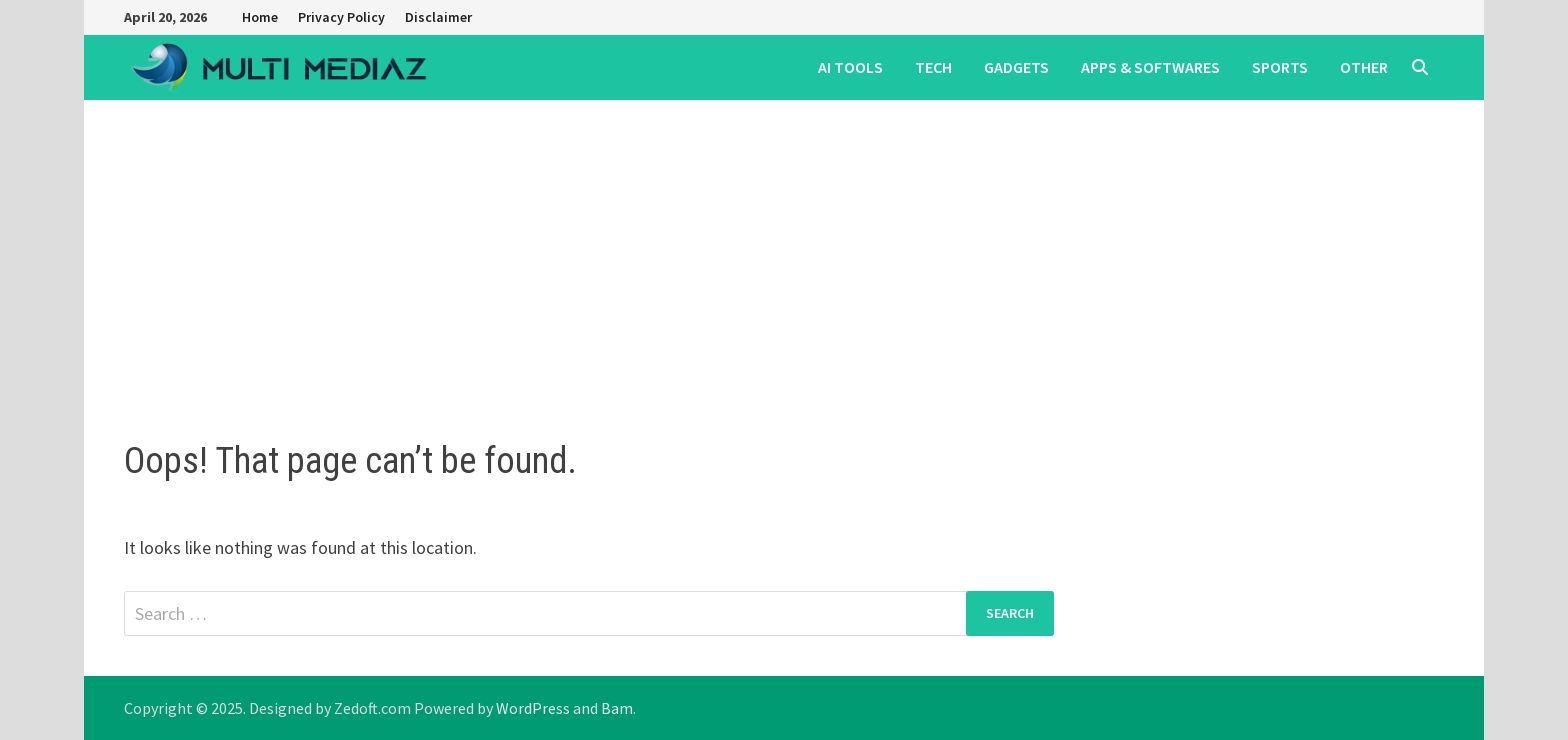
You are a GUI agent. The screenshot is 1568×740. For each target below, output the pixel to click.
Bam (617, 708)
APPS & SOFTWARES (1150, 67)
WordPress (533, 708)
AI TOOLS (850, 67)
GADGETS (1016, 67)
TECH (933, 67)
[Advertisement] (784, 250)
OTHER (1364, 67)
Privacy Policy (341, 17)
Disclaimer (438, 17)
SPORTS (1280, 67)
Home (260, 17)
